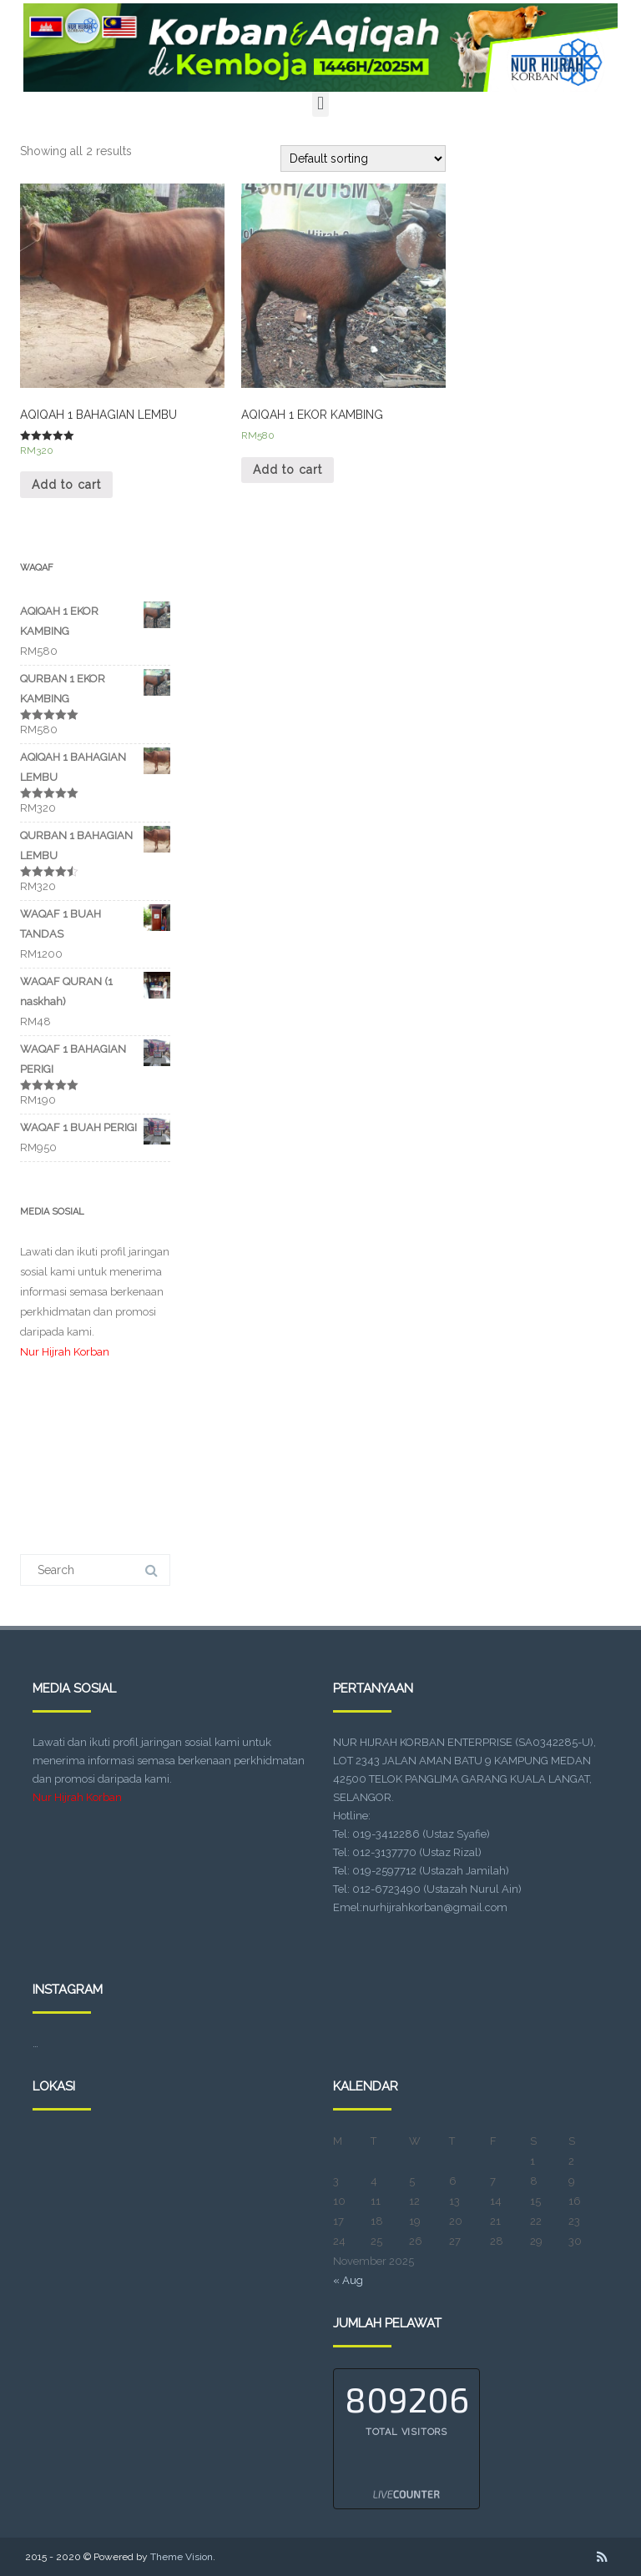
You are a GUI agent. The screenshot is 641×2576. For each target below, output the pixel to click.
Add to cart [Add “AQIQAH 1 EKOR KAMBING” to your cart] (287, 469)
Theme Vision (181, 2557)
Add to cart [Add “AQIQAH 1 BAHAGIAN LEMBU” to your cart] (66, 484)
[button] (320, 103)
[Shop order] (363, 158)
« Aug (348, 2280)
